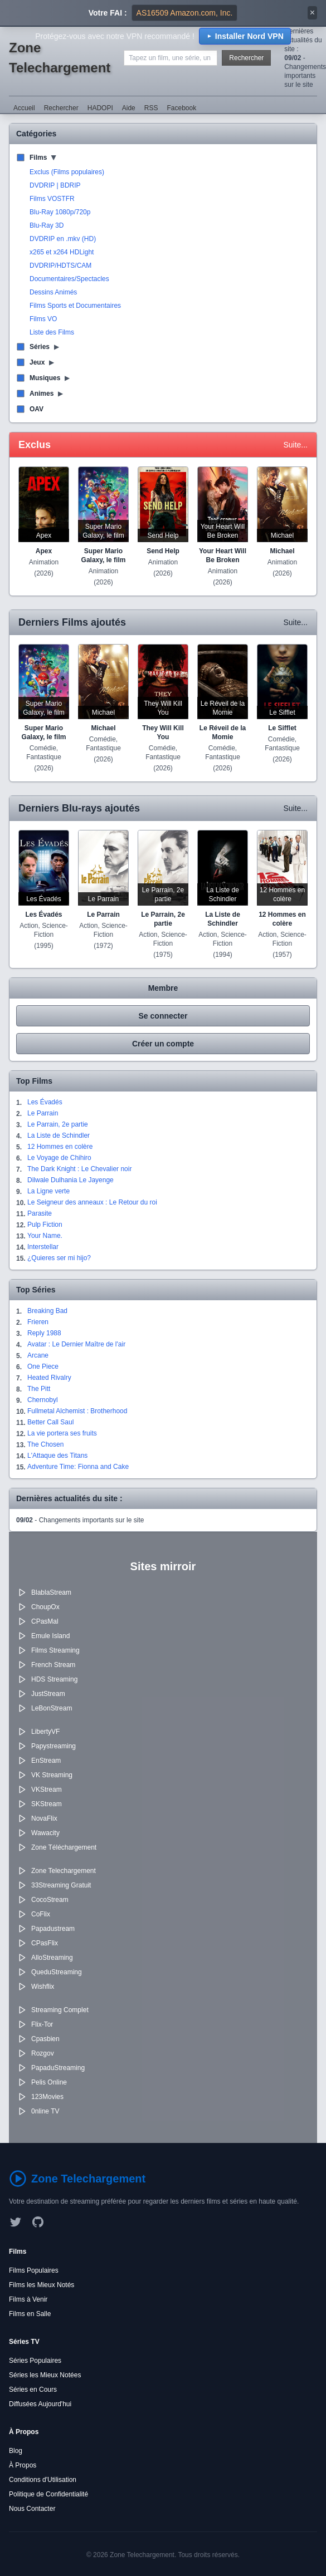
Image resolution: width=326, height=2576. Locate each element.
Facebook (181, 108)
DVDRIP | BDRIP (55, 185)
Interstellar (43, 1247)
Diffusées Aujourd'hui (40, 2404)
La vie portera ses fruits (62, 1433)
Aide (128, 108)
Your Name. (44, 1236)
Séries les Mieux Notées (45, 2375)
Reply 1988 (44, 1333)
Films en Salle (30, 2314)
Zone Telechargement (59, 57)
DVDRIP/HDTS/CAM (60, 265)
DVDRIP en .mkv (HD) (63, 239)
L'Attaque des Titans (57, 1455)
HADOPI (100, 108)
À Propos (22, 2465)
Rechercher (246, 58)
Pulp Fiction (44, 1224)
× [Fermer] (312, 12)
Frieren (37, 1322)
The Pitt (38, 1389)
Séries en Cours (33, 2389)
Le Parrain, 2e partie (57, 1124)
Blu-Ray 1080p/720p (60, 212)
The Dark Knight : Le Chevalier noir (79, 1169)
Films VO (43, 319)
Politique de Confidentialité (48, 2494)
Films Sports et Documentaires (75, 305)
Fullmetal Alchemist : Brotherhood (77, 1411)
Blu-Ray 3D (47, 225)
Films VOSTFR (52, 199)
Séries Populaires (35, 2360)
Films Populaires (34, 2270)
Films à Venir (28, 2299)
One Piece (43, 1366)
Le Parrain (42, 1113)
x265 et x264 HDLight (62, 252)
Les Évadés (44, 1102)
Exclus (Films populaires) (67, 172)
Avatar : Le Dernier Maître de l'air (76, 1344)
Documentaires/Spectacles (69, 279)
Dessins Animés (53, 292)
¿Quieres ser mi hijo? (59, 1258)
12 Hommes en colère (60, 1147)
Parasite (39, 1213)
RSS (151, 108)
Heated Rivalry (49, 1378)
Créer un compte (163, 1043)
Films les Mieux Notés (41, 2285)
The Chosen (45, 1444)
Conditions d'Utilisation (42, 2480)
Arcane (37, 1355)
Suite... (295, 444)
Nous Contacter (32, 2509)
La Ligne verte (48, 1191)
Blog (15, 2451)
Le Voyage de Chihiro (59, 1158)
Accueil (24, 108)
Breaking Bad (47, 1311)
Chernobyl (42, 1400)
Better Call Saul (50, 1422)
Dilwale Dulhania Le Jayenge (70, 1180)
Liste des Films (52, 332)
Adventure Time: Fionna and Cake (78, 1467)
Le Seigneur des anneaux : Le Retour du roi (92, 1202)
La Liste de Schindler (58, 1135)
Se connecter (163, 1015)
